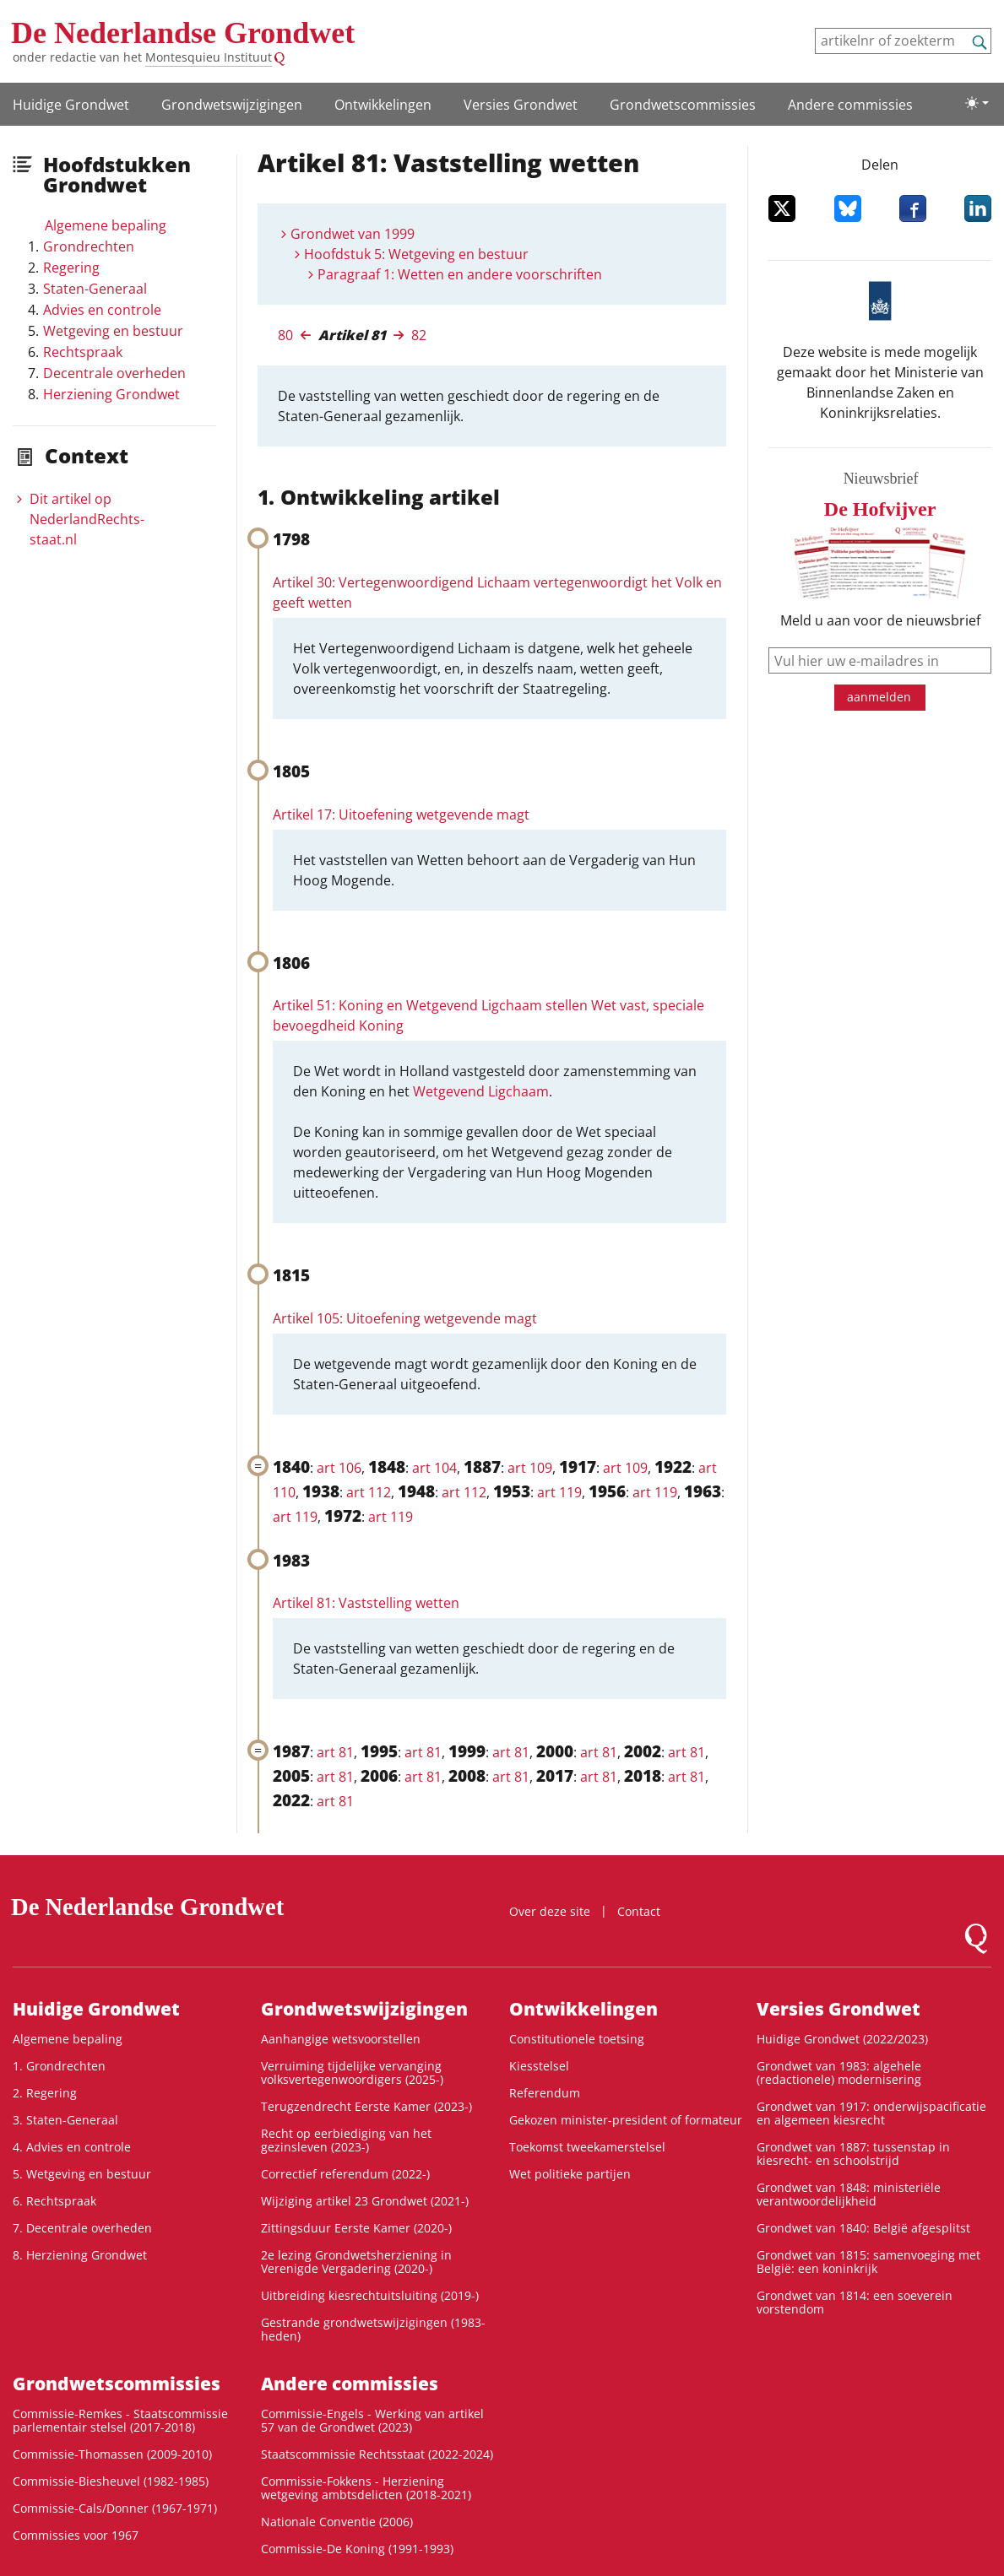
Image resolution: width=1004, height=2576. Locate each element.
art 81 (335, 1752)
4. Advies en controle (72, 2147)
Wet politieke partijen (570, 2174)
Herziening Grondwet (111, 394)
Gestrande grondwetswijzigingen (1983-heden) (373, 2329)
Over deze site (549, 1911)
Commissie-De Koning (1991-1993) (357, 2549)
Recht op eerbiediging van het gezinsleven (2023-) (346, 2140)
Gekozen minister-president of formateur (625, 2120)
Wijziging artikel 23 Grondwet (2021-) (365, 2201)
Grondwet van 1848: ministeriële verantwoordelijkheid (849, 2194)
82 (418, 335)
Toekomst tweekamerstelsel (587, 2147)
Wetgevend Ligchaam (481, 1091)
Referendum (544, 2093)
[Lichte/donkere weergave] (977, 103)
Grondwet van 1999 (352, 234)
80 (285, 335)
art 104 (434, 1467)
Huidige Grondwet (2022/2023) (842, 2039)
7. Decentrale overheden (82, 2228)
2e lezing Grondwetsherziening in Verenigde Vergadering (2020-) (356, 2261)
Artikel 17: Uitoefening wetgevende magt (401, 814)
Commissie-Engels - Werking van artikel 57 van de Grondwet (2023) (372, 2420)
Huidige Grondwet (71, 104)
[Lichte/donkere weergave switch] (977, 103)
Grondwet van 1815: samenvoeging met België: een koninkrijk (868, 2261)
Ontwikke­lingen (382, 104)
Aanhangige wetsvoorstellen (341, 2039)
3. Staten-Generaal (65, 2120)
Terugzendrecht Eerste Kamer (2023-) (366, 2106)
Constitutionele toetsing (576, 2039)
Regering (71, 267)
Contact (638, 1911)
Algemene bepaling (105, 225)
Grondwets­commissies (683, 104)
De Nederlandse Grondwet (183, 33)
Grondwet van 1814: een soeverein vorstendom (854, 2302)
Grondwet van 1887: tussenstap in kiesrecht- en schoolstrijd (853, 2153)
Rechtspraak (82, 352)
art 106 (339, 1467)
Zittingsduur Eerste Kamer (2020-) (356, 2228)
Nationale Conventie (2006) (337, 2522)
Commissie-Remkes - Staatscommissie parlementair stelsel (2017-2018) (120, 2420)
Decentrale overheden (114, 373)
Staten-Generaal (95, 288)
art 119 (559, 1492)
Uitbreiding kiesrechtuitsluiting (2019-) (370, 2295)
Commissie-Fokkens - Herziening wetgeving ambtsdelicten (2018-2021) (366, 2488)
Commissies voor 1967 (75, 2535)
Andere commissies (850, 104)
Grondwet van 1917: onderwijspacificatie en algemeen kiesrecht (871, 2113)
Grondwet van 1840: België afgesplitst (863, 2228)
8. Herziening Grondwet (80, 2255)
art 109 (529, 1467)
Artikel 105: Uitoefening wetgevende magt (405, 1318)
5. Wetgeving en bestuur (82, 2174)
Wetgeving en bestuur (113, 331)
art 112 (368, 1492)
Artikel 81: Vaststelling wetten (366, 1603)
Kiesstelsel (539, 2066)
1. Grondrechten (59, 2066)
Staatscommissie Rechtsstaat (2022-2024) (377, 2454)
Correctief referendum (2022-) (345, 2174)
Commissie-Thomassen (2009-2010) (112, 2454)
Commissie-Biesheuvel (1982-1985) (111, 2481)
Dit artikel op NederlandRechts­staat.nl (87, 519)
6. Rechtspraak (54, 2201)
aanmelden (879, 697)
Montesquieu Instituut (208, 57)
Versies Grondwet (521, 104)
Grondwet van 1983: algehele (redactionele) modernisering (839, 2072)
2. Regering (45, 2093)
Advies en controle (102, 309)
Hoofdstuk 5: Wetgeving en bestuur (416, 254)
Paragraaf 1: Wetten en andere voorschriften (459, 274)
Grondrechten (88, 246)
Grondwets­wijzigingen (231, 104)
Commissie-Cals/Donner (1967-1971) (115, 2508)
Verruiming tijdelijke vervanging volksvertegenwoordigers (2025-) (352, 2072)
